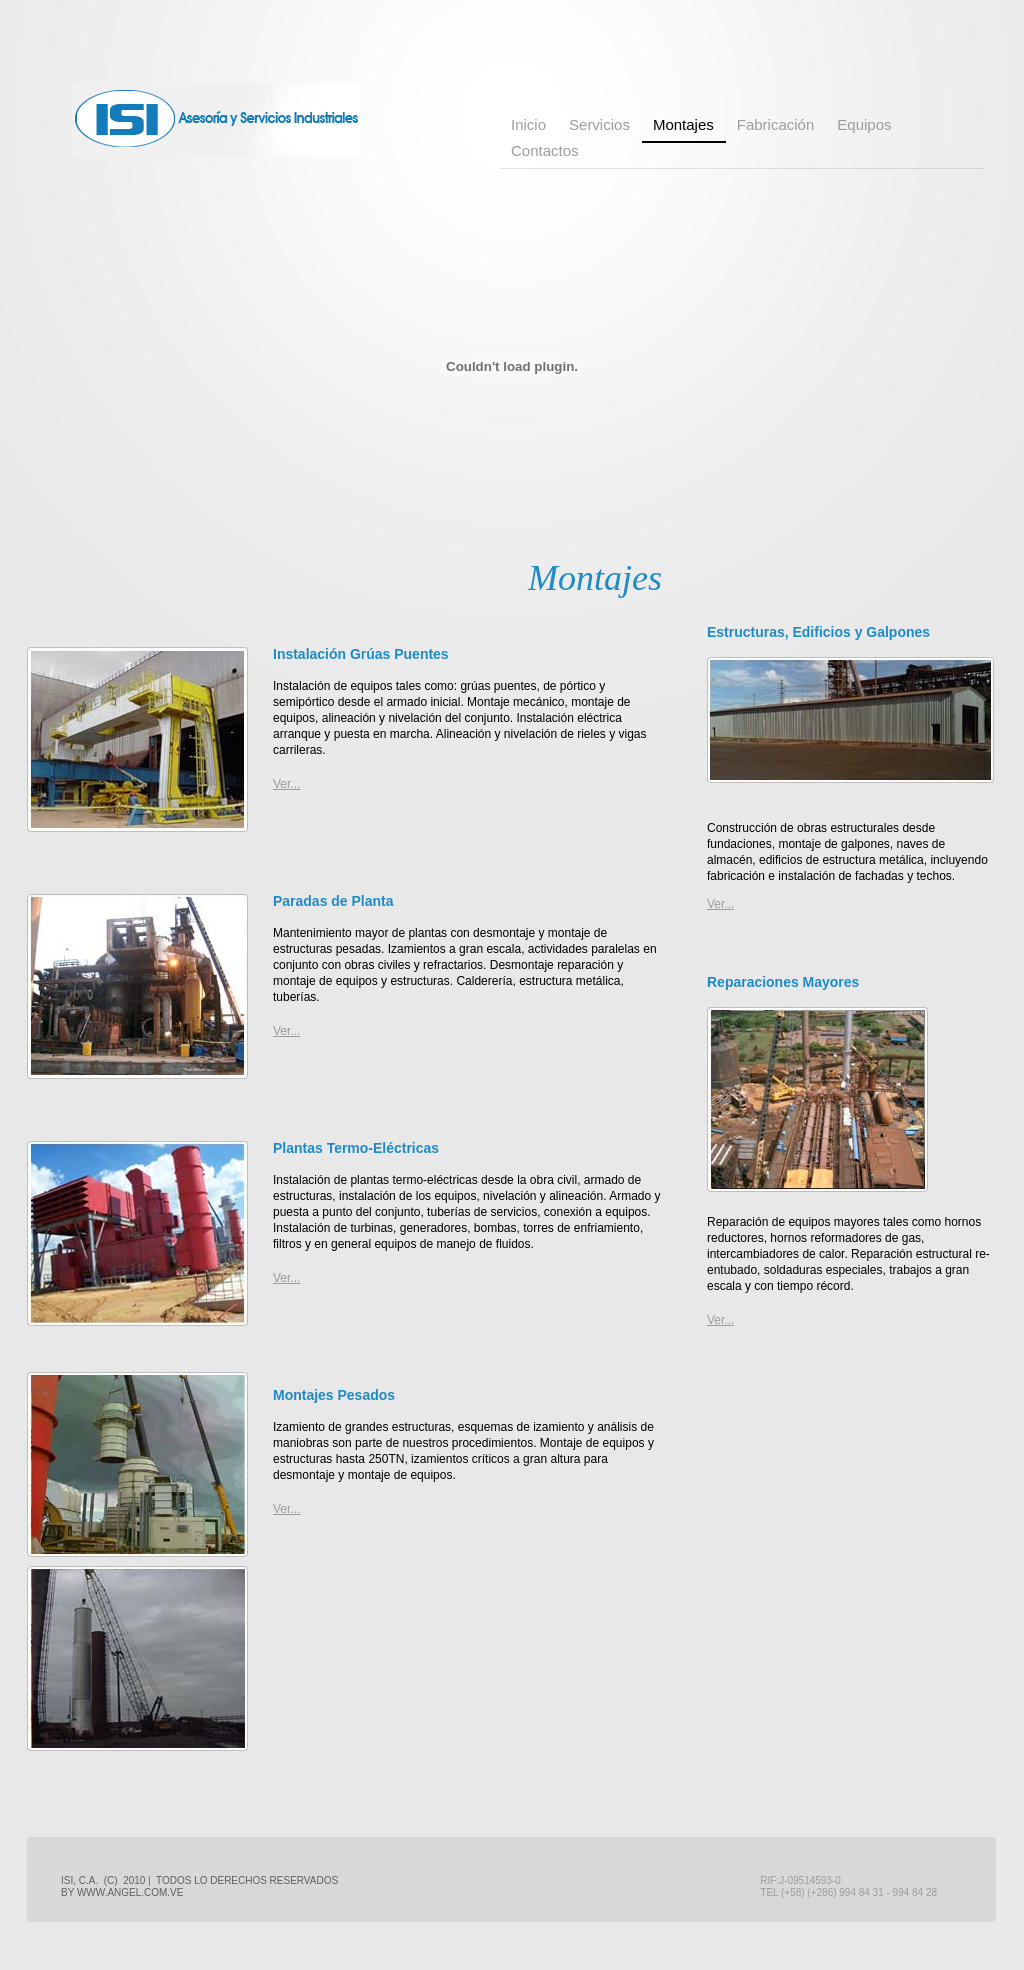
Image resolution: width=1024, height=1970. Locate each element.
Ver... (286, 1031)
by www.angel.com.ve (122, 1892)
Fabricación (776, 124)
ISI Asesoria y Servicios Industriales (216, 120)
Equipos (864, 124)
